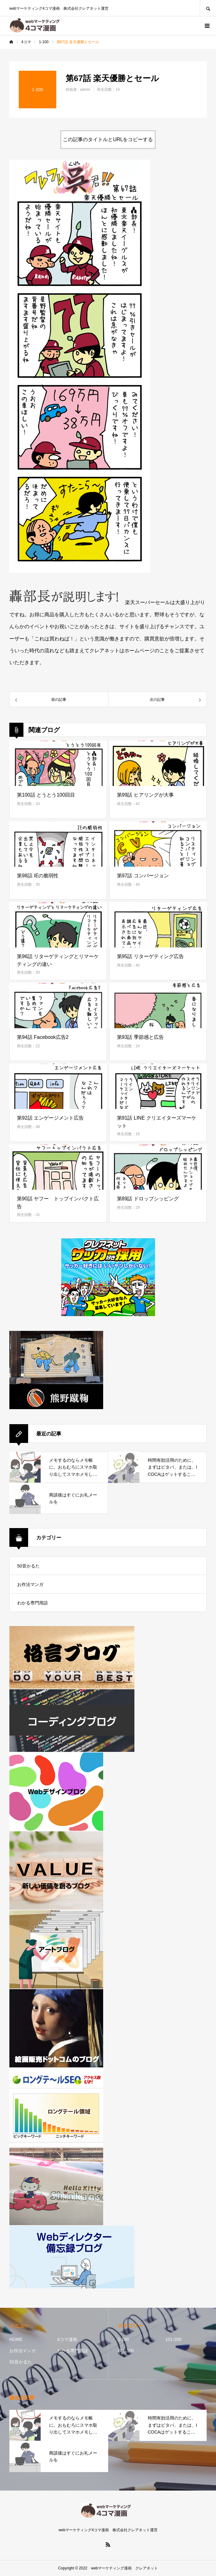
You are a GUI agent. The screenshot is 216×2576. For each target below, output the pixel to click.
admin (85, 89)
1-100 (123, 2339)
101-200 (173, 2339)
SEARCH (208, 8)
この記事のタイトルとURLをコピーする (108, 139)
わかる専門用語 (32, 1602)
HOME (16, 2339)
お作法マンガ (30, 1584)
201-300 (126, 2350)
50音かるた (28, 1565)
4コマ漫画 (67, 2339)
